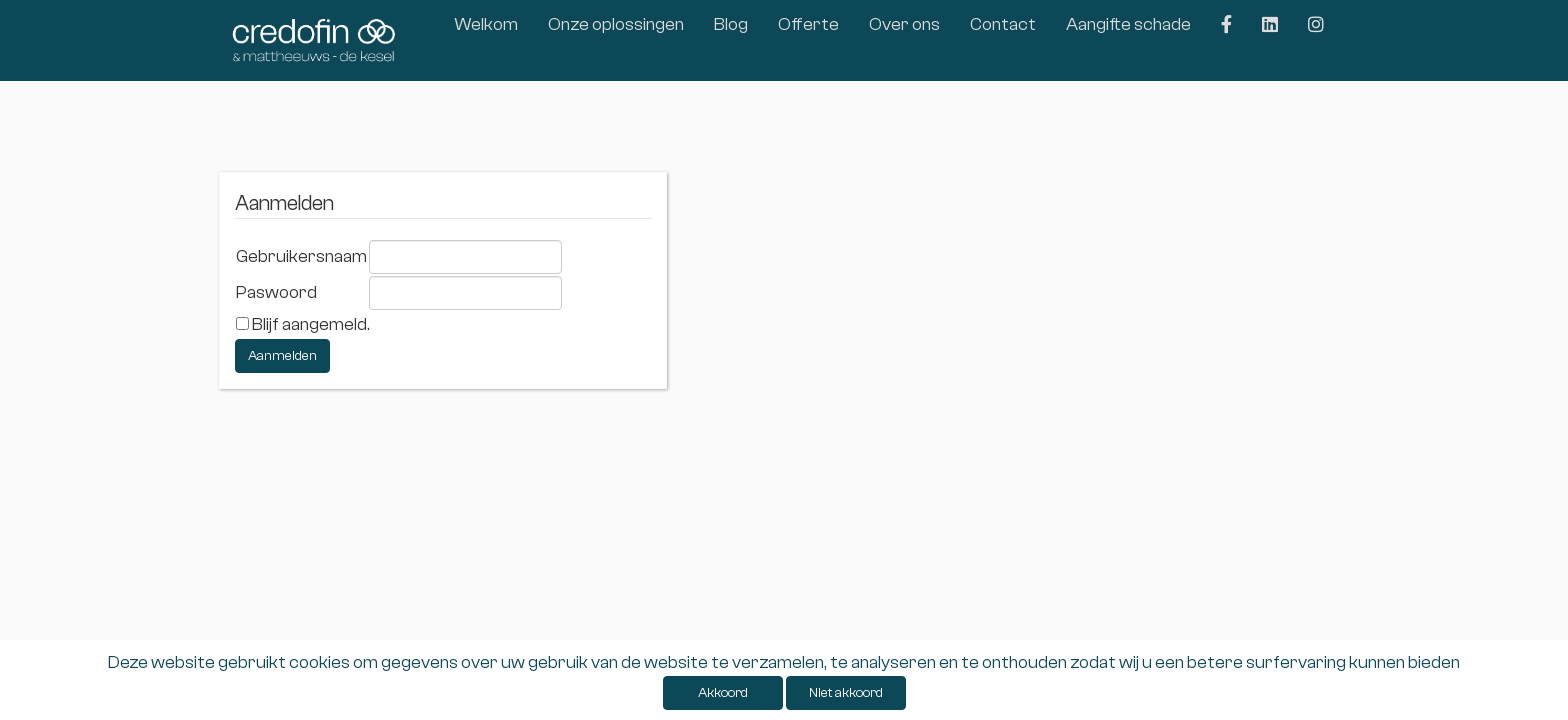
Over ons (904, 24)
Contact (1003, 24)
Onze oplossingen (616, 24)
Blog (731, 24)
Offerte (808, 24)
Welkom (486, 24)
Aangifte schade (1128, 24)
